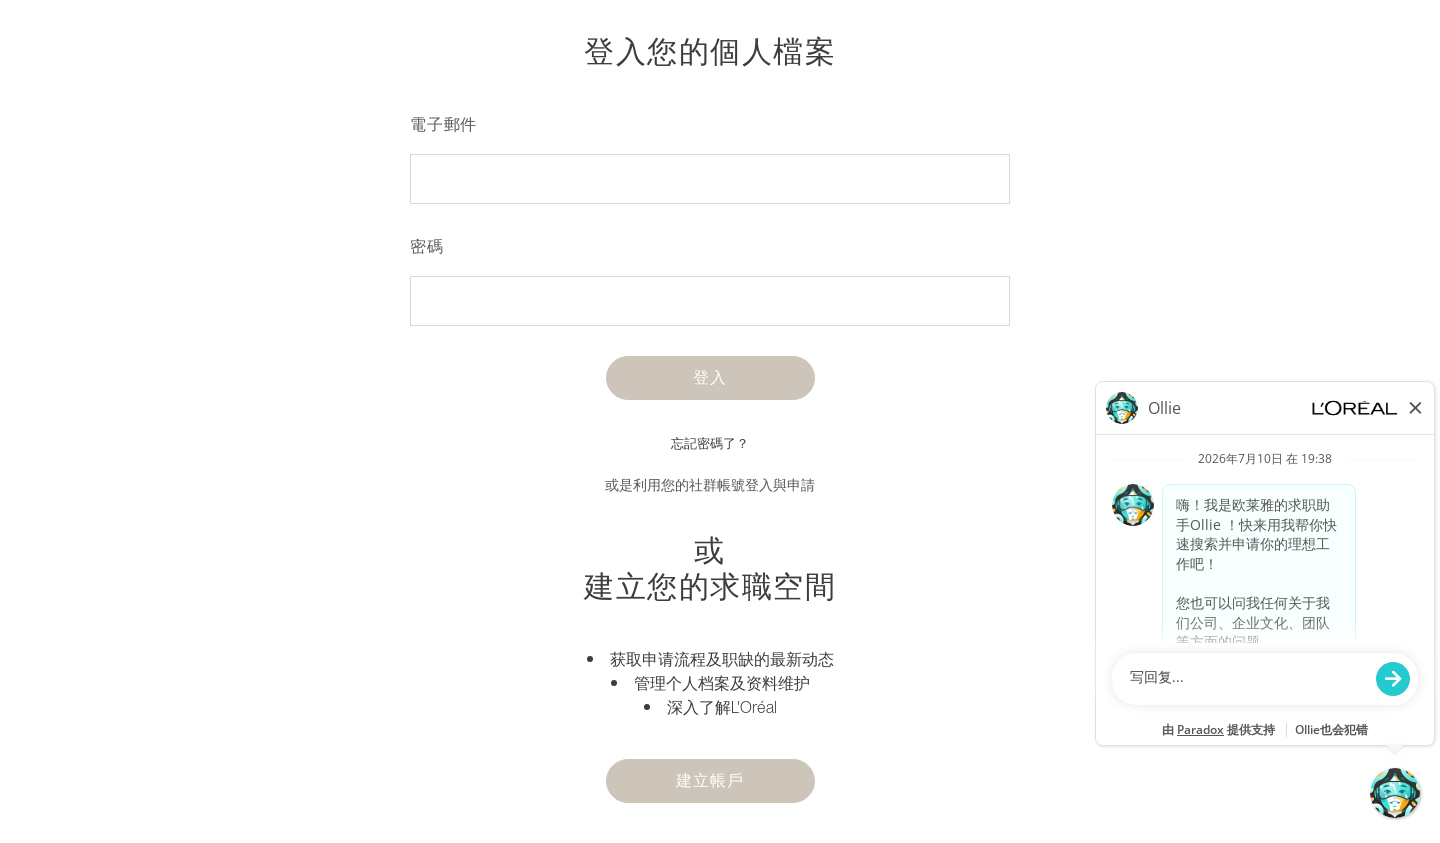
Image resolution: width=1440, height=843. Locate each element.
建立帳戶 (709, 780)
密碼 (427, 246)
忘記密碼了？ (710, 443)
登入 (710, 377)
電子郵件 (443, 124)
